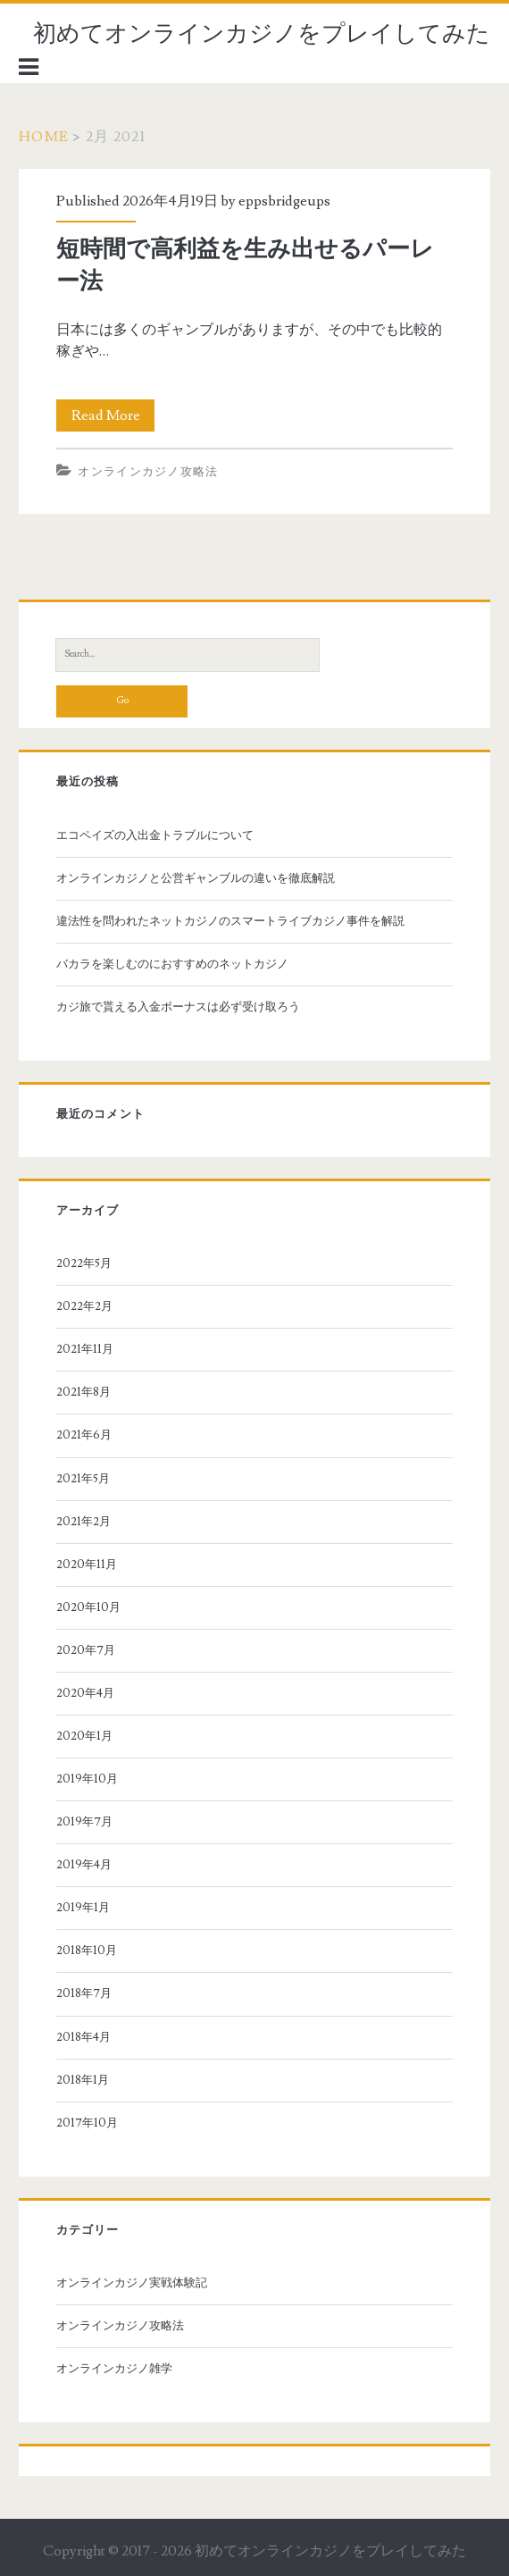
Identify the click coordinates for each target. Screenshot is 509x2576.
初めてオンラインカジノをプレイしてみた (261, 34)
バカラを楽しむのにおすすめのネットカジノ (172, 964)
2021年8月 (83, 1392)
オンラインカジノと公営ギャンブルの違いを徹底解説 (195, 878)
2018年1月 (82, 2080)
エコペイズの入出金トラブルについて (155, 835)
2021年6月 (84, 1435)
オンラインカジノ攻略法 (148, 472)
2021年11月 (84, 1349)
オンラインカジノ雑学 (114, 2369)
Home (44, 137)
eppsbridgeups (284, 201)
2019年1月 (83, 1908)
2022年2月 (84, 1306)
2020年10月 (88, 1607)
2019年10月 (87, 1779)
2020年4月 (85, 1693)
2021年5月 (83, 1479)
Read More (112, 415)
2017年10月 (87, 2123)
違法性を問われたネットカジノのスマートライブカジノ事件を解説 (230, 921)
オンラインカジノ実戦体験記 (131, 2283)
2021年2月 (83, 1522)
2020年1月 (84, 1736)
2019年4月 (84, 1865)
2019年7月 (84, 1822)
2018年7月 (84, 1993)
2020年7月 (85, 1650)
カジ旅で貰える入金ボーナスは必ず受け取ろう (178, 1007)
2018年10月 (86, 1950)
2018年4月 (83, 2037)
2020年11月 (86, 1564)
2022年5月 (84, 1263)
